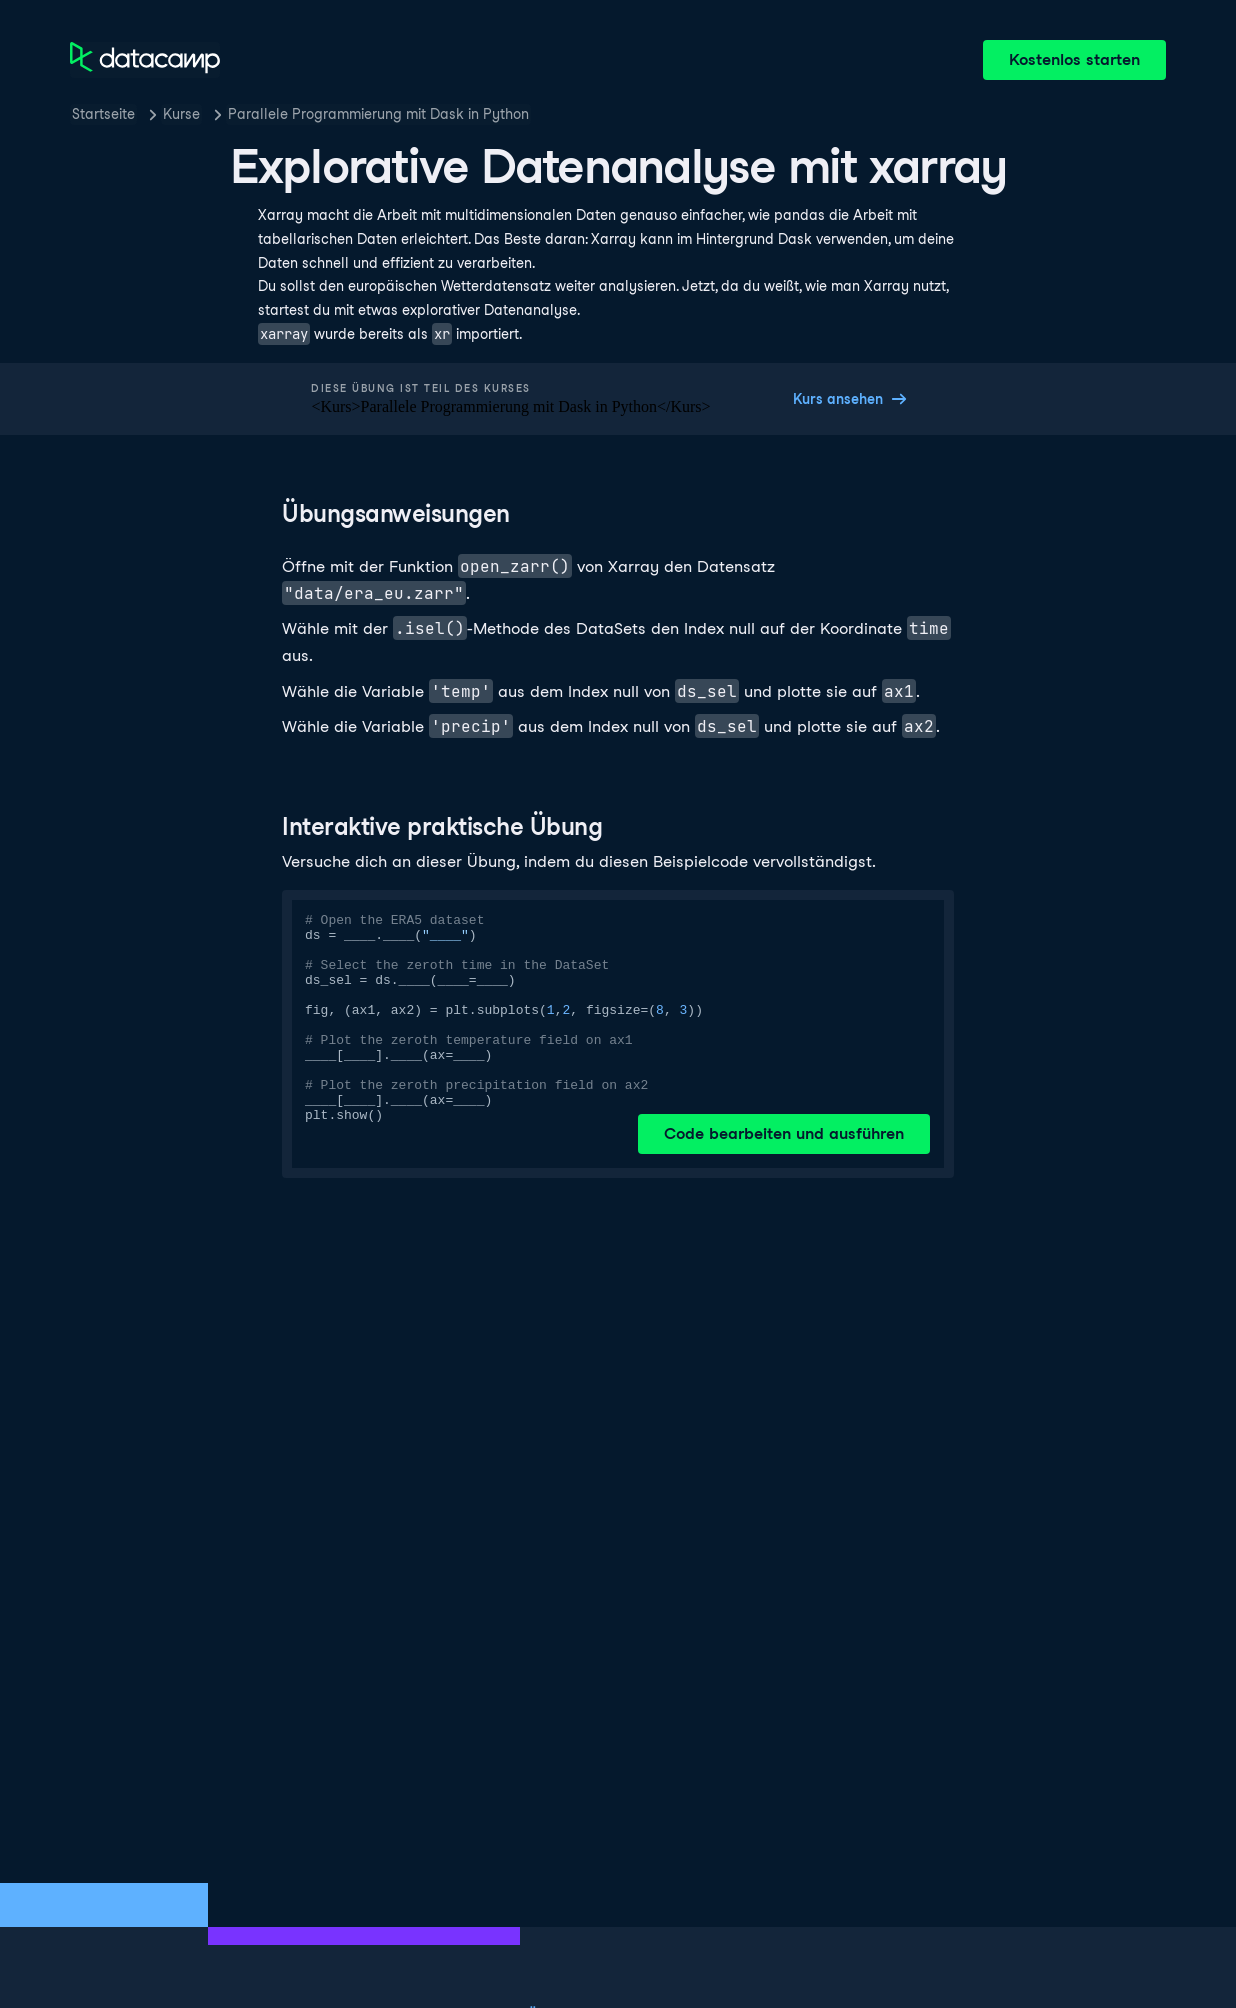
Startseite (103, 114)
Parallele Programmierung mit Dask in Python (378, 114)
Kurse (181, 114)
